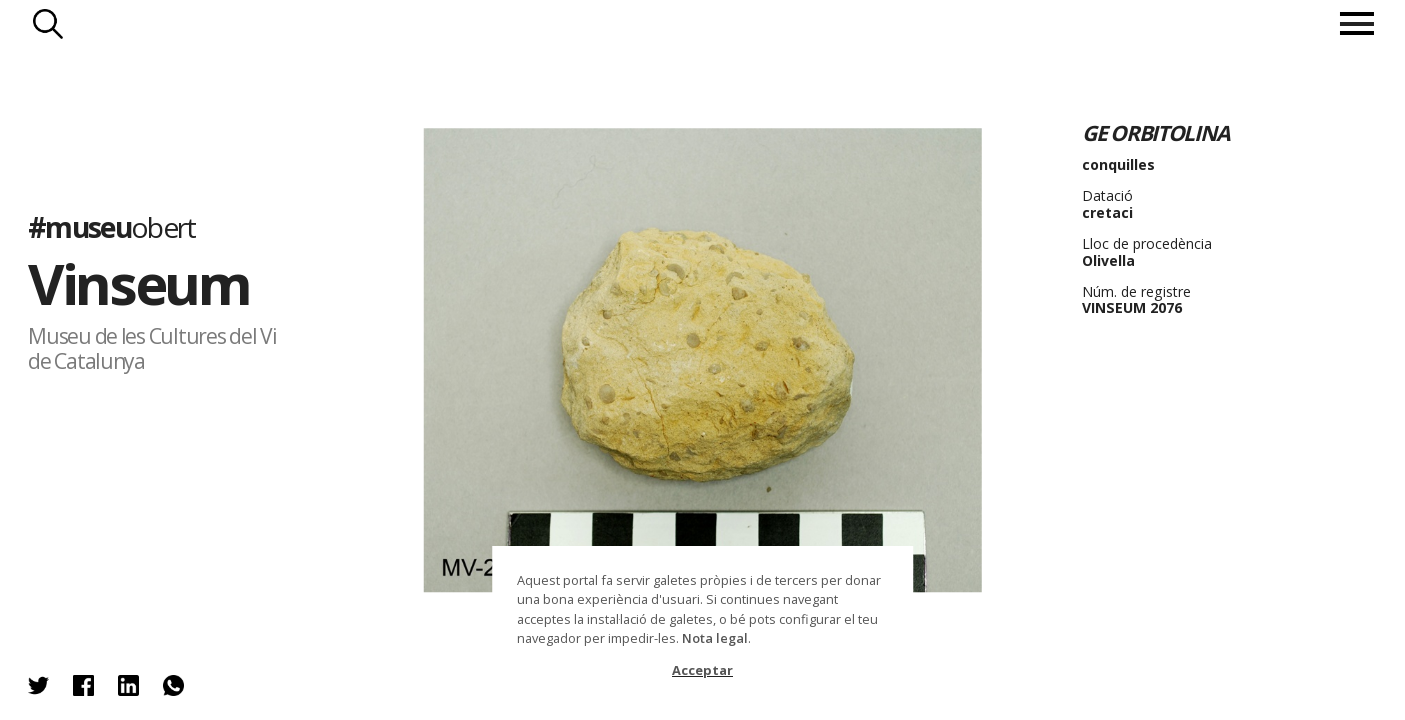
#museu (111, 227)
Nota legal (715, 638)
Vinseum (138, 283)
